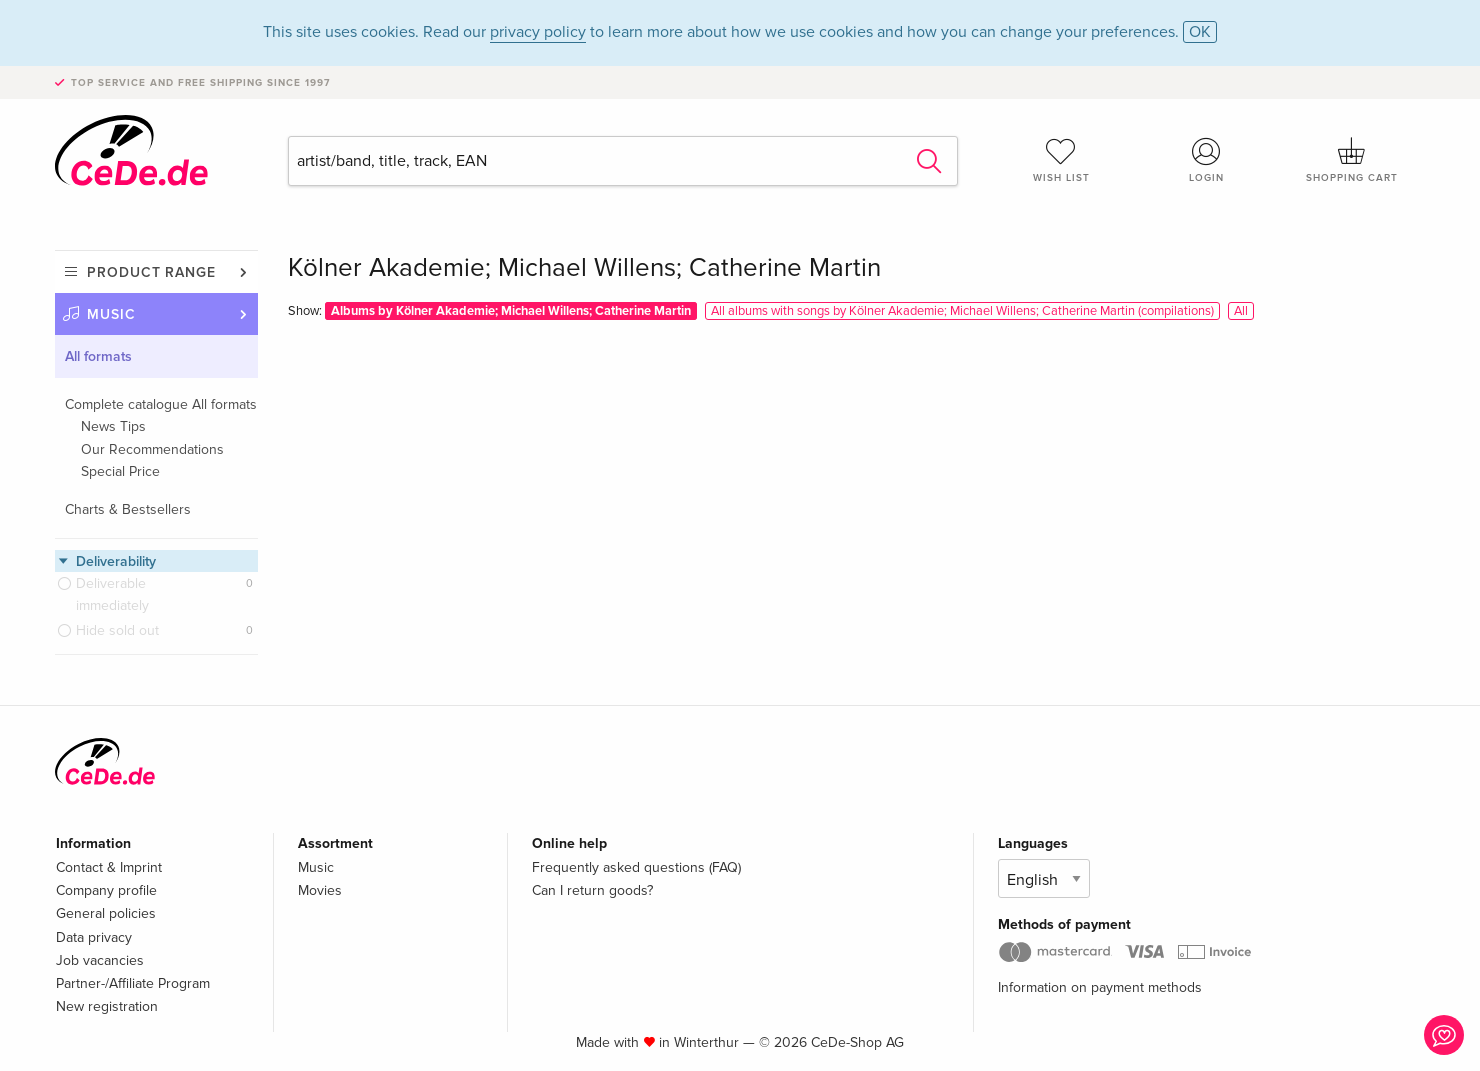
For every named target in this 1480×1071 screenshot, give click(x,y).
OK (1200, 32)
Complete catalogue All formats (161, 404)
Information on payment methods (1100, 987)
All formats (98, 356)
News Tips (113, 426)
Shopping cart (1352, 160)
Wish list (1061, 160)
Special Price (120, 471)
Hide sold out (117, 630)
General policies (106, 913)
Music (111, 314)
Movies (320, 890)
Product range (151, 272)
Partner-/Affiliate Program (133, 983)
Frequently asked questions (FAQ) (636, 867)
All (1241, 311)
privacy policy (538, 32)
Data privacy (94, 937)
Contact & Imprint (109, 867)
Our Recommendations (152, 449)
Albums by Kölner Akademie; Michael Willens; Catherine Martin (511, 311)
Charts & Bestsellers (128, 509)
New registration (107, 1006)
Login (1207, 160)
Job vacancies (100, 960)
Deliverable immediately (112, 594)
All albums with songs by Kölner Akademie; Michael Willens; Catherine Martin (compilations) (962, 311)
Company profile (106, 890)
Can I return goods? (592, 890)
